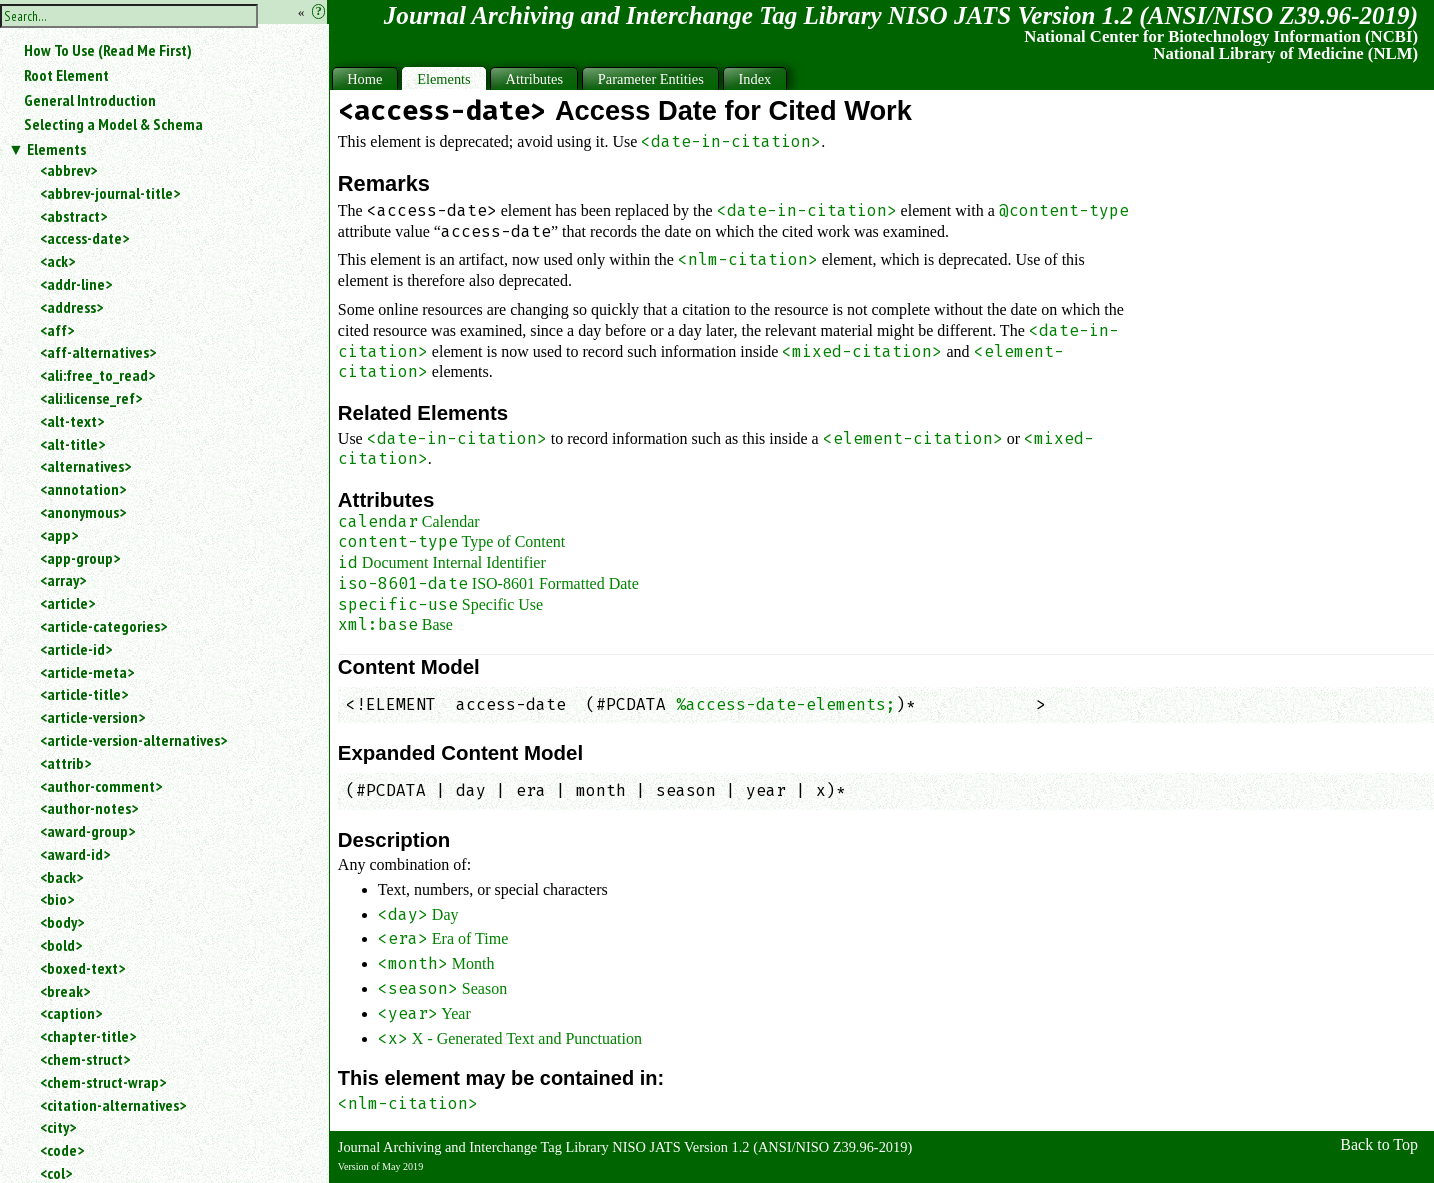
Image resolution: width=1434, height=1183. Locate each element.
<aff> (57, 330)
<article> (67, 603)
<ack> (57, 261)
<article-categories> (103, 626)
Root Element (66, 75)
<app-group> (80, 558)
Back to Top (1379, 1144)
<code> (62, 1150)
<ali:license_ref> (91, 398)
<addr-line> (76, 284)
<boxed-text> (82, 968)
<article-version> (92, 717)
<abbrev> (68, 170)
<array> (63, 580)
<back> (61, 877)
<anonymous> (83, 512)
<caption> (71, 1013)
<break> (65, 991)
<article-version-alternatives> (133, 740)
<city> (58, 1127)
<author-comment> (101, 786)
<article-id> (76, 649)
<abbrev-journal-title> (110, 193)
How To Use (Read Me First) (108, 50)
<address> (71, 307)
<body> (62, 922)
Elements (56, 149)
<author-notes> (89, 808)
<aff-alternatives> (98, 352)
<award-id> (75, 854)
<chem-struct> (85, 1059)
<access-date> (84, 238)
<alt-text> (72, 421)
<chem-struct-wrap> (103, 1082)
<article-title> (84, 694)
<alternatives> (85, 466)
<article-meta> (87, 672)
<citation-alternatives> (113, 1105)
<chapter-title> (88, 1036)
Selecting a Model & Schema (113, 124)
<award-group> (87, 831)
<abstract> (73, 216)
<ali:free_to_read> (97, 375)
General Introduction (90, 100)
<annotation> (83, 489)
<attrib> (65, 763)
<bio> (57, 899)
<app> (59, 535)
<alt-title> (72, 444)
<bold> (61, 945)
